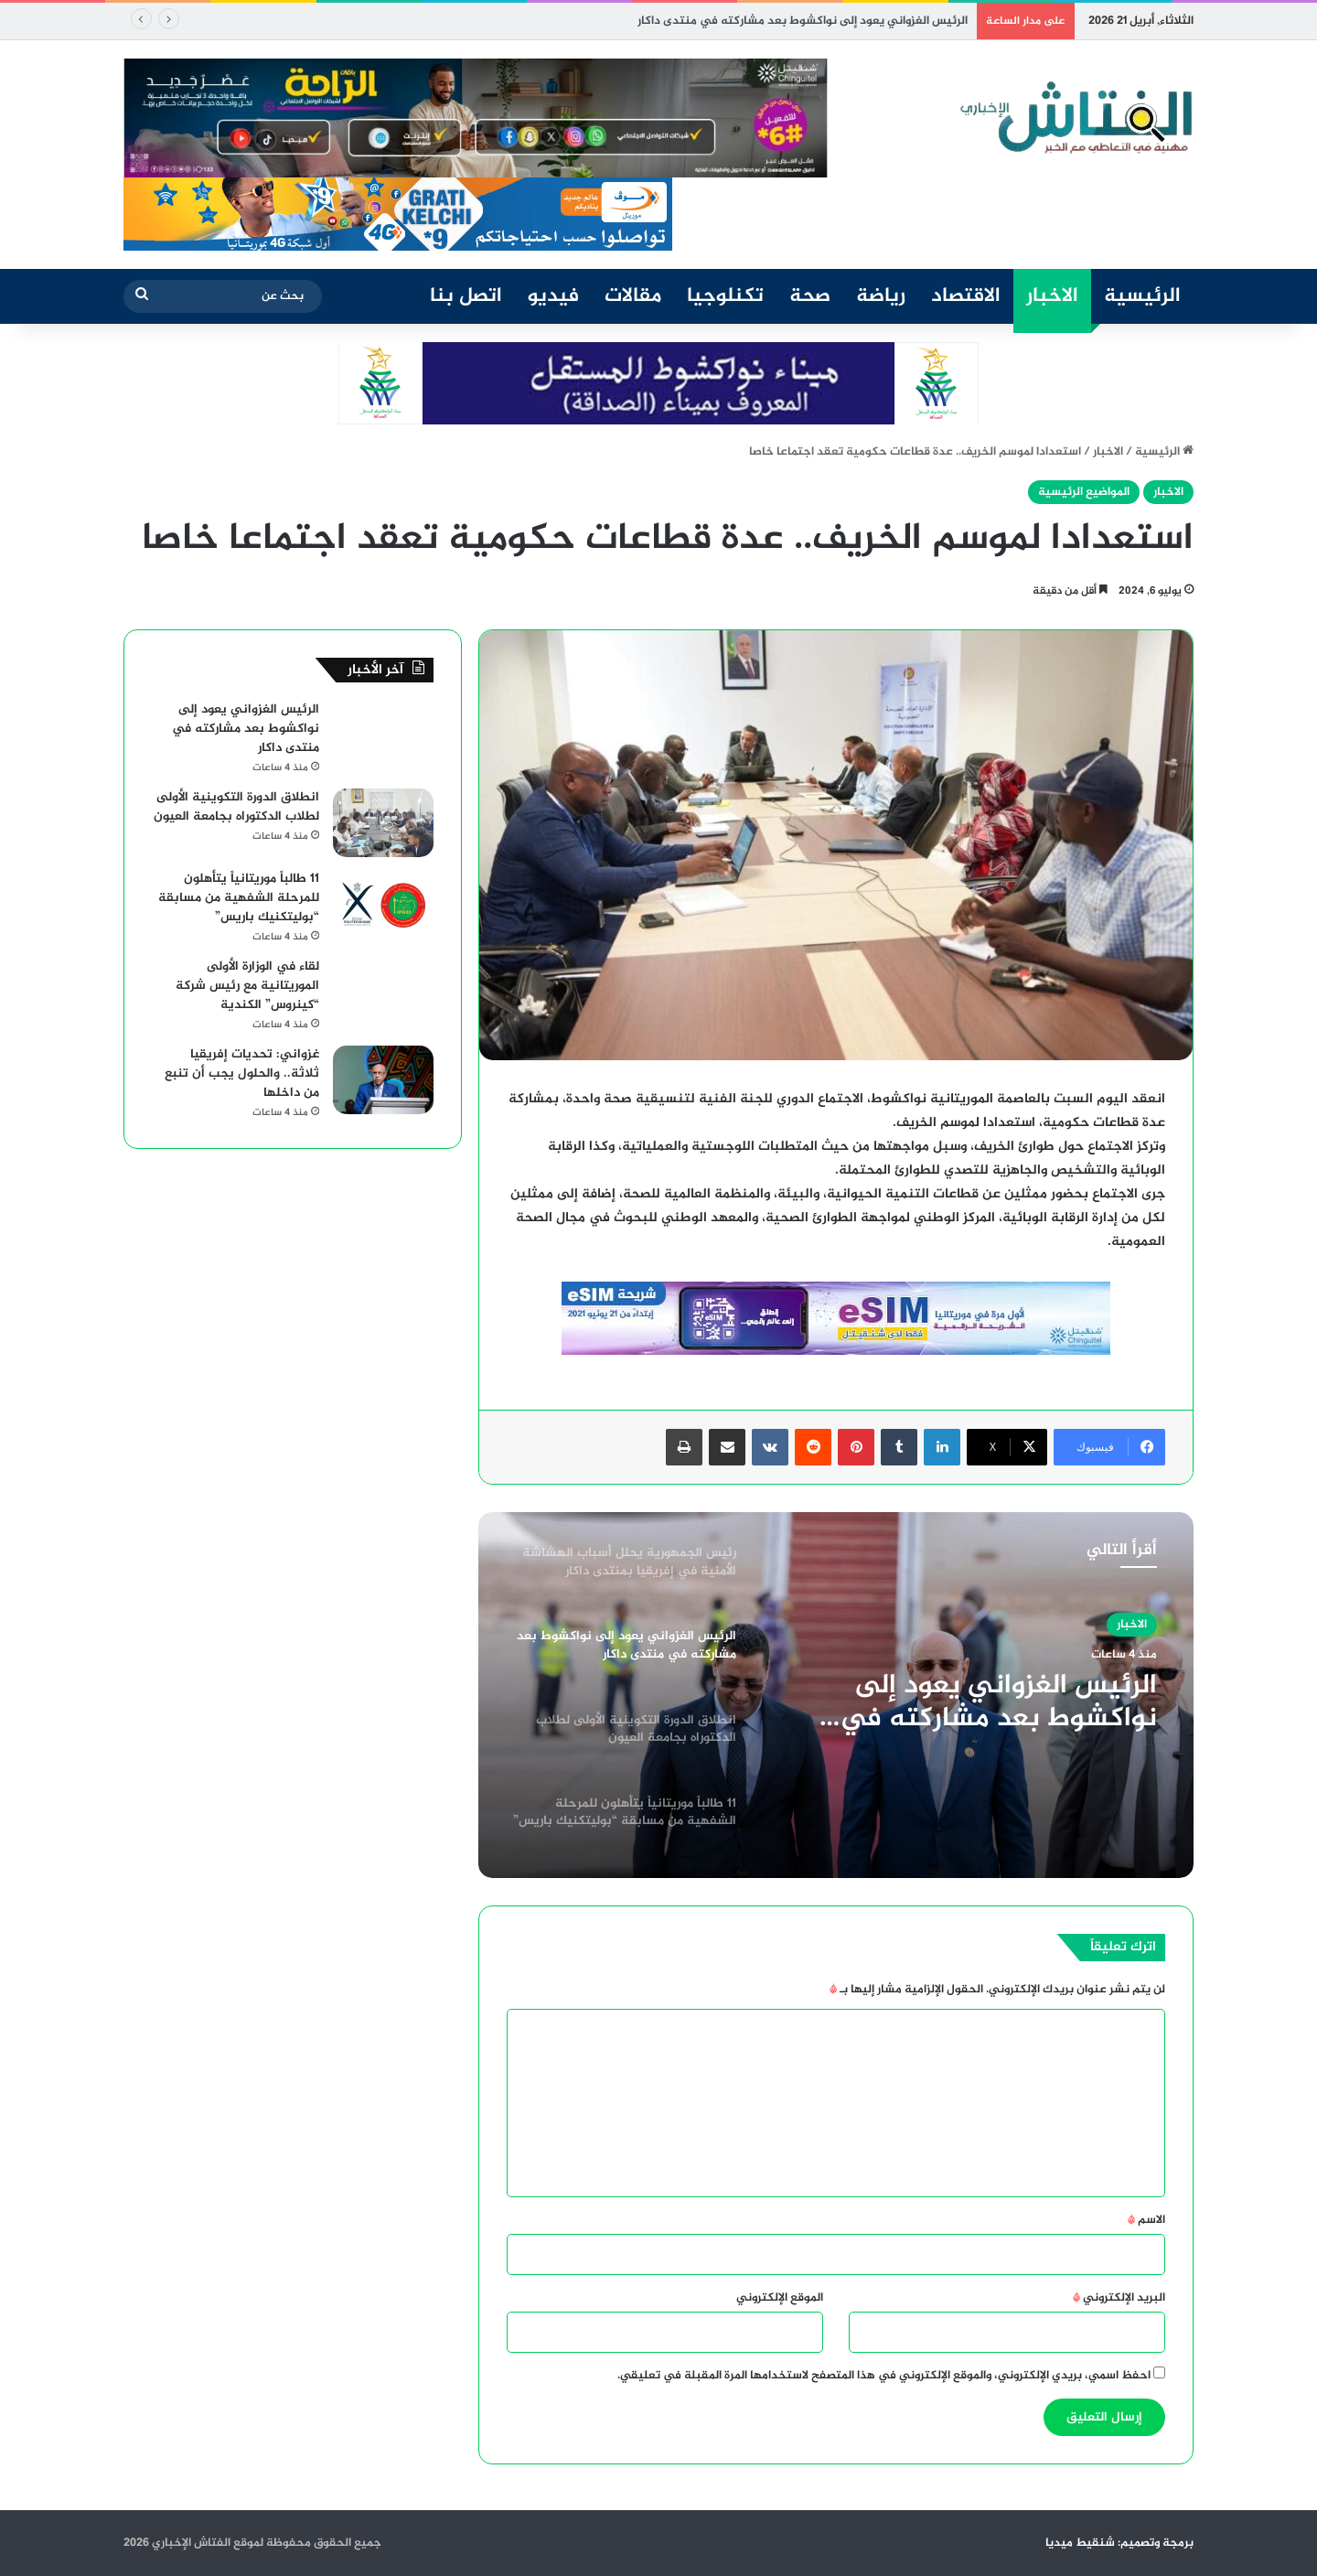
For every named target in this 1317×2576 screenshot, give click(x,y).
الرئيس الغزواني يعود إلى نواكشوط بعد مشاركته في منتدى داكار (998, 1702)
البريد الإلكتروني (1119, 2298)
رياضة (880, 296)
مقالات (633, 296)
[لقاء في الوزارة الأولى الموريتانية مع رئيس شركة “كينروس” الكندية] (383, 992)
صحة (809, 296)
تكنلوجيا (725, 296)
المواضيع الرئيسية (1084, 492)
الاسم (1146, 2220)
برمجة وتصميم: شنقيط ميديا (1119, 2543)
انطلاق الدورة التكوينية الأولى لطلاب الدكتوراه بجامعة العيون (236, 807)
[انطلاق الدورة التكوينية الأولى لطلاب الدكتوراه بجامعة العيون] (383, 823)
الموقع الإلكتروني (779, 2298)
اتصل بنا (466, 296)
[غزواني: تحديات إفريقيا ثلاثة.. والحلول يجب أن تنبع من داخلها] (383, 1080)
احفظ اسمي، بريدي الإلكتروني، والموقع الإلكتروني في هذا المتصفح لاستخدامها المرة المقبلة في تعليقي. (884, 2376)
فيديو (553, 296)
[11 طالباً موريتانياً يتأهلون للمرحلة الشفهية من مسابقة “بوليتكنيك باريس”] (383, 904)
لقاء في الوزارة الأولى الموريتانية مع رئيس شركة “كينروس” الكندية (247, 985)
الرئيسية (1142, 296)
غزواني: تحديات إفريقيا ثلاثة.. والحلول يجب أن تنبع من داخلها (242, 1073)
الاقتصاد (966, 296)
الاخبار (1052, 296)
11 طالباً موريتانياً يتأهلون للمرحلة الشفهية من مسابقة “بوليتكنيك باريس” (238, 898)
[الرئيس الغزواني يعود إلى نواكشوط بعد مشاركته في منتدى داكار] (383, 735)
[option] (836, 1695)
